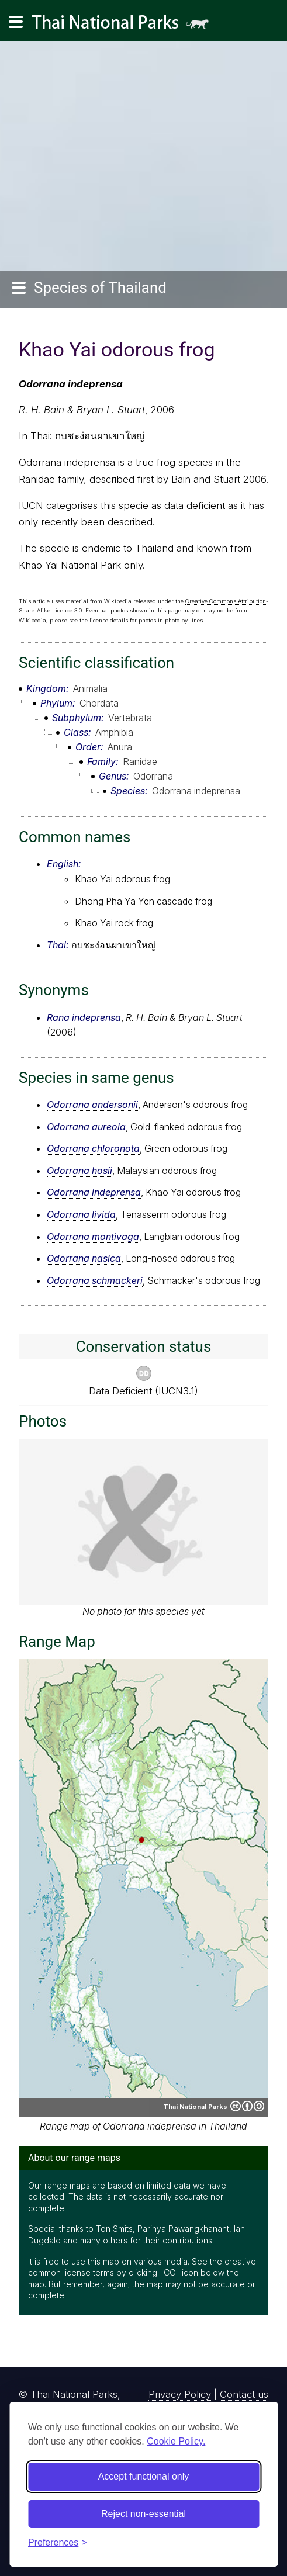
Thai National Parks (125, 26)
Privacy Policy (179, 2394)
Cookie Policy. (176, 2441)
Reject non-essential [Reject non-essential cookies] (143, 2514)
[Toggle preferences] (57, 2542)
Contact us (244, 2394)
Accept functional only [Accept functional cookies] (143, 2476)
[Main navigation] (16, 22)
